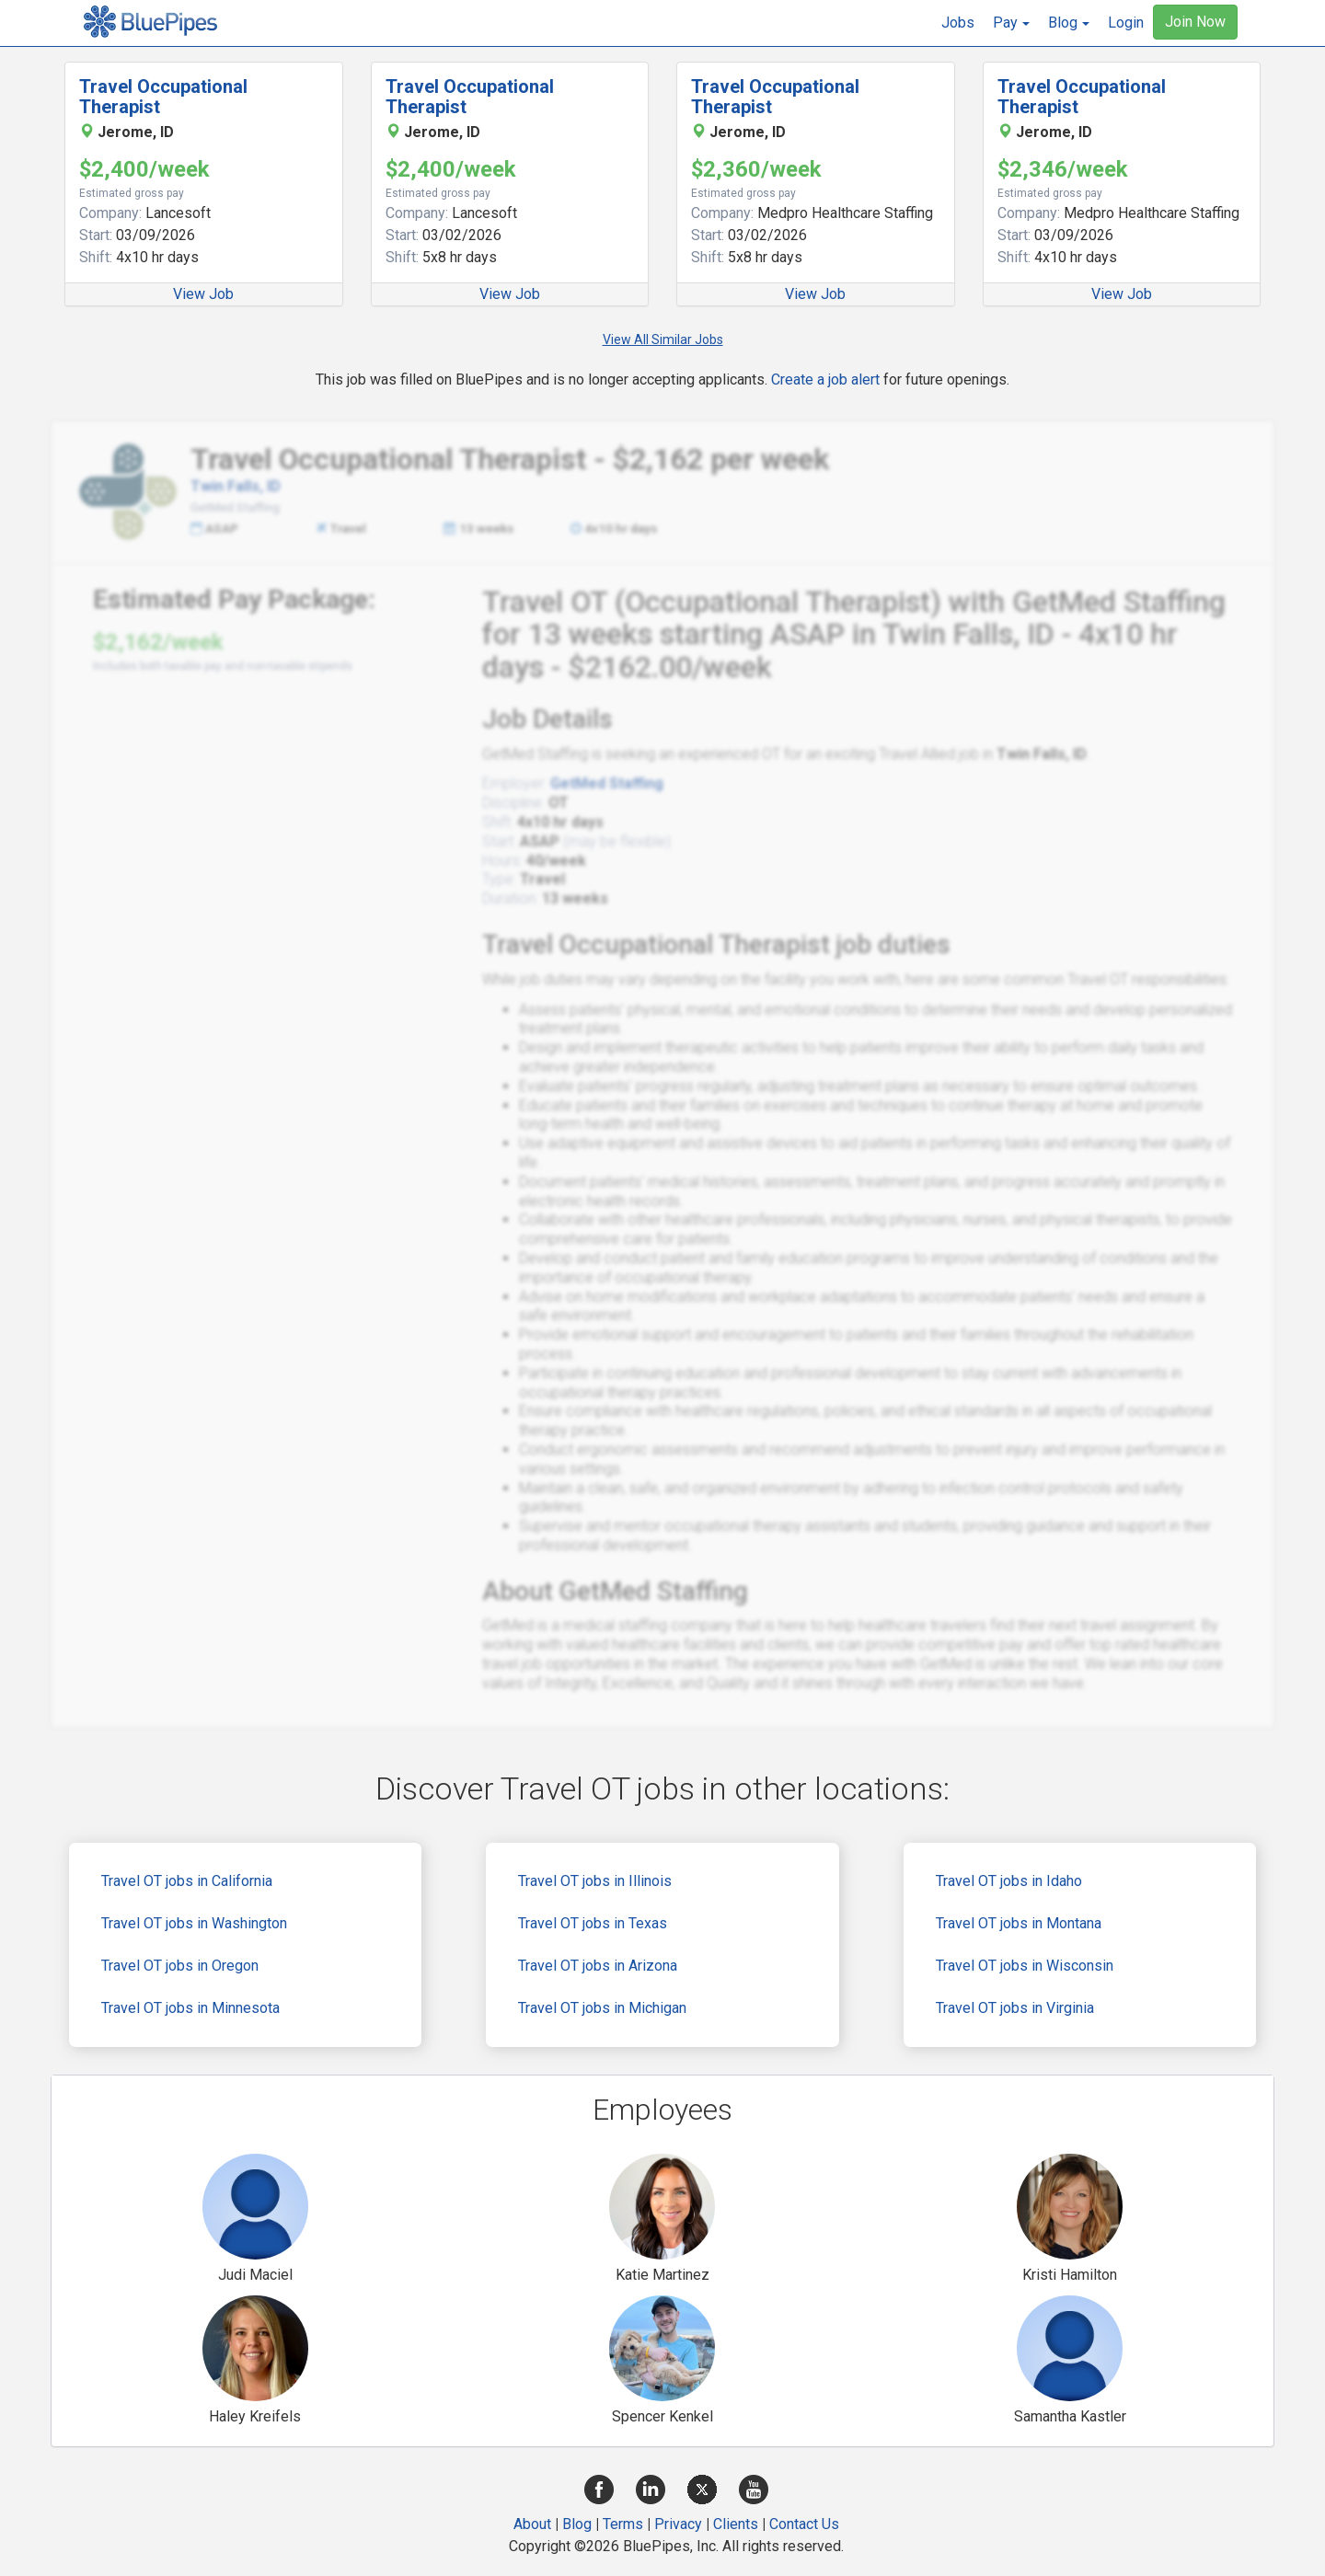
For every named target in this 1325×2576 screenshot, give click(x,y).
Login (1126, 22)
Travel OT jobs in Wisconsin (1024, 1965)
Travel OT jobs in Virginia (1015, 2008)
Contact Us (804, 2524)
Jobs (957, 22)
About (532, 2524)
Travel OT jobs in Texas (592, 1923)
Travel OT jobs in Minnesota (190, 2008)
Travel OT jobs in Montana (1018, 1923)
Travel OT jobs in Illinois (595, 1881)
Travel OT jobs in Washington (194, 1923)
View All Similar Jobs (663, 339)
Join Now (1195, 21)
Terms (623, 2524)
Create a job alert (825, 379)
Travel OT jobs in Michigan (602, 2008)
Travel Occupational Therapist (163, 96)
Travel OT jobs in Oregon (180, 1965)
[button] (1011, 23)
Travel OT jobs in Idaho (1009, 1881)
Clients (735, 2524)
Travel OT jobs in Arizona (597, 1965)
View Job (203, 294)
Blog (577, 2524)
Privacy (678, 2524)
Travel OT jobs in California (186, 1881)
